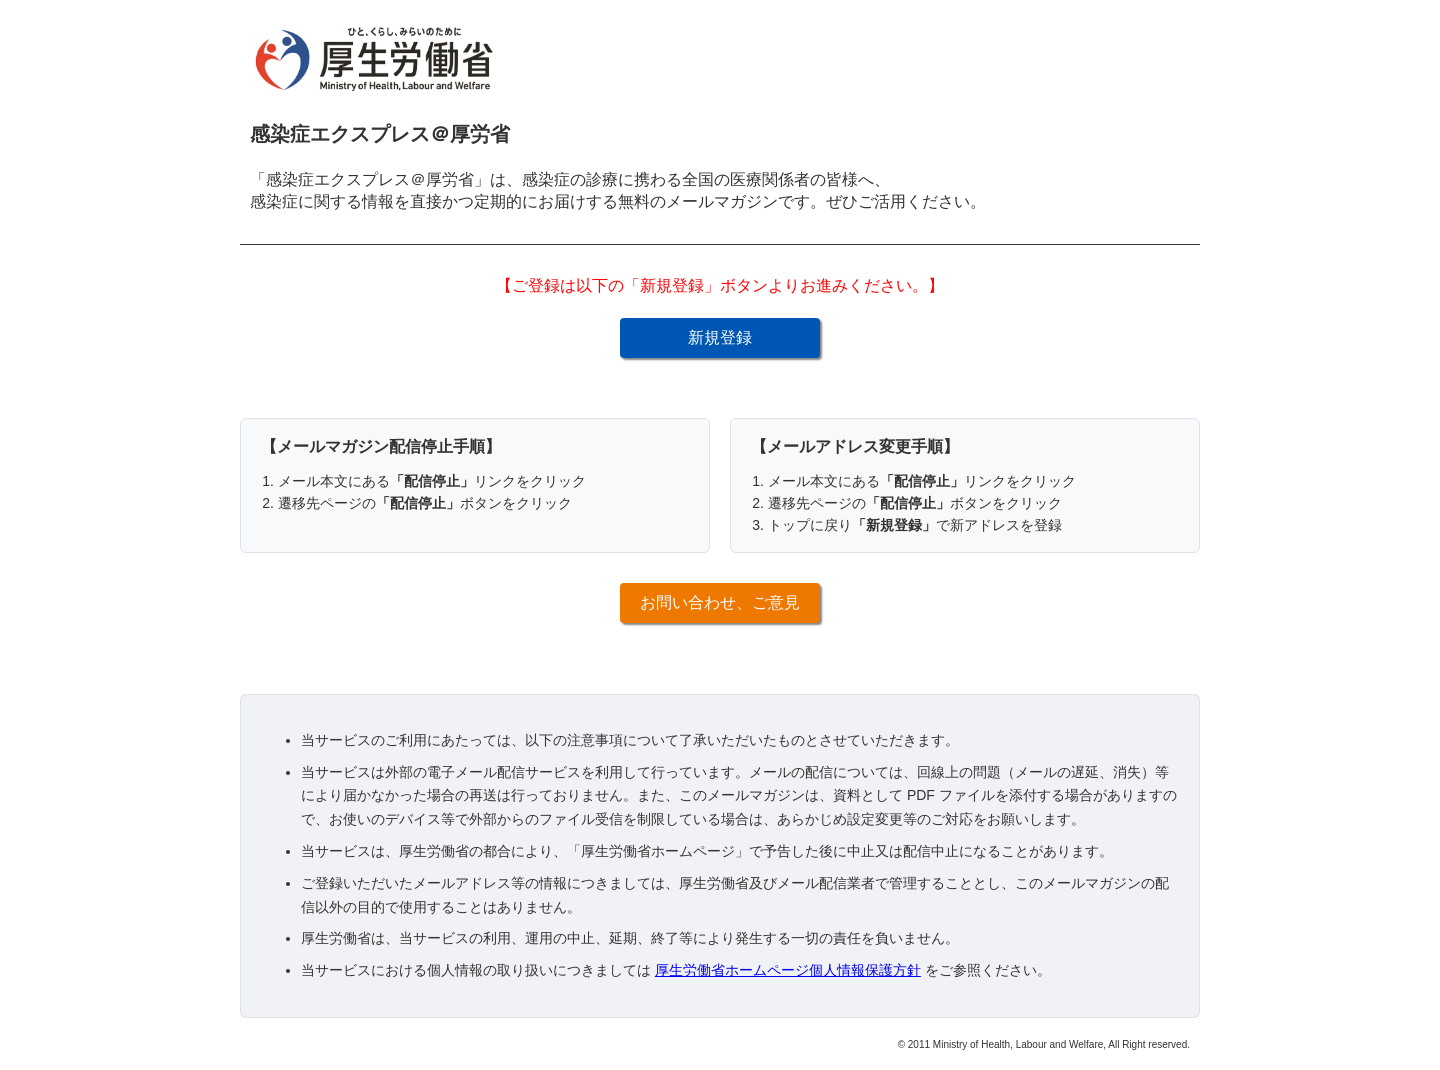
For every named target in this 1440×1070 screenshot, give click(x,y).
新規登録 (720, 337)
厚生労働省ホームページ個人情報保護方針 (788, 970)
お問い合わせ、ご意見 (720, 602)
